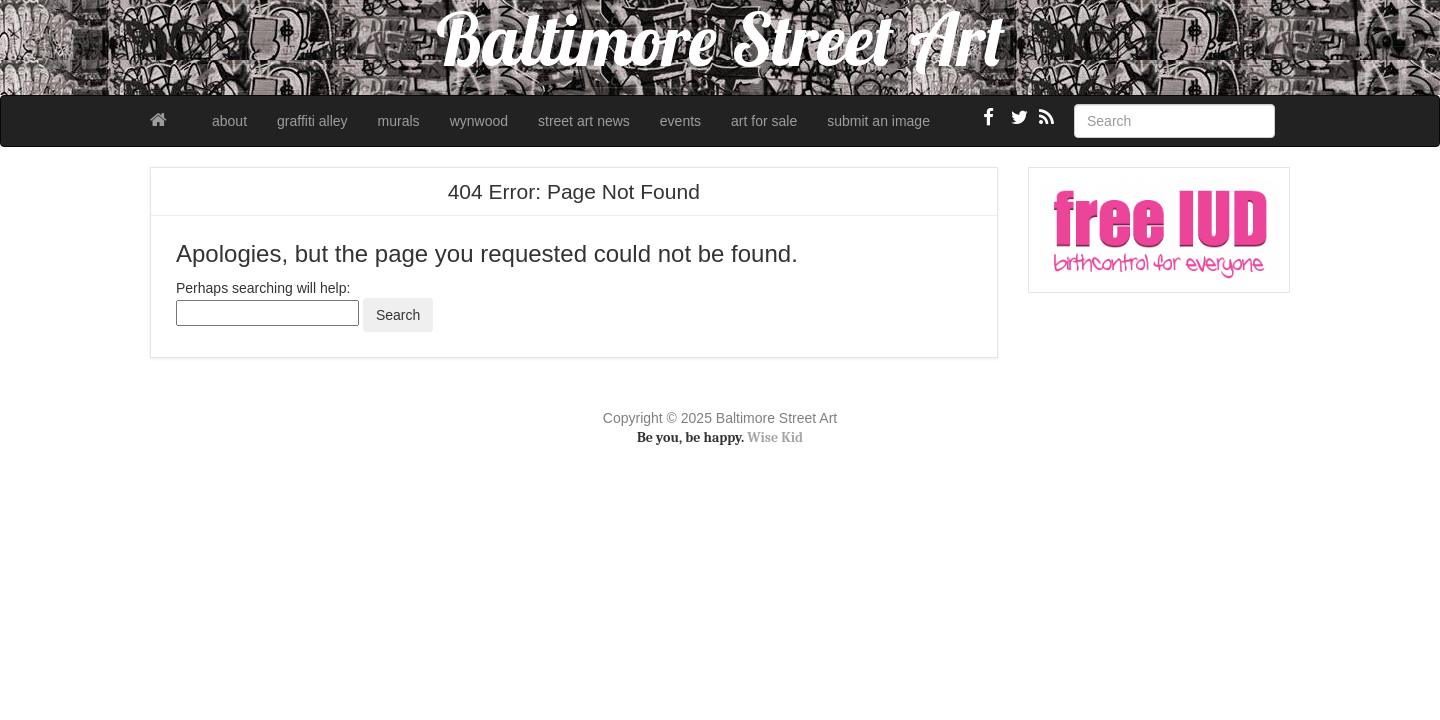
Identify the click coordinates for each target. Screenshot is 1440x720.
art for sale (764, 121)
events (680, 121)
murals (399, 121)
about (229, 121)
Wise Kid (775, 437)
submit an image (878, 121)
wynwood (479, 121)
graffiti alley (312, 121)
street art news (584, 121)
